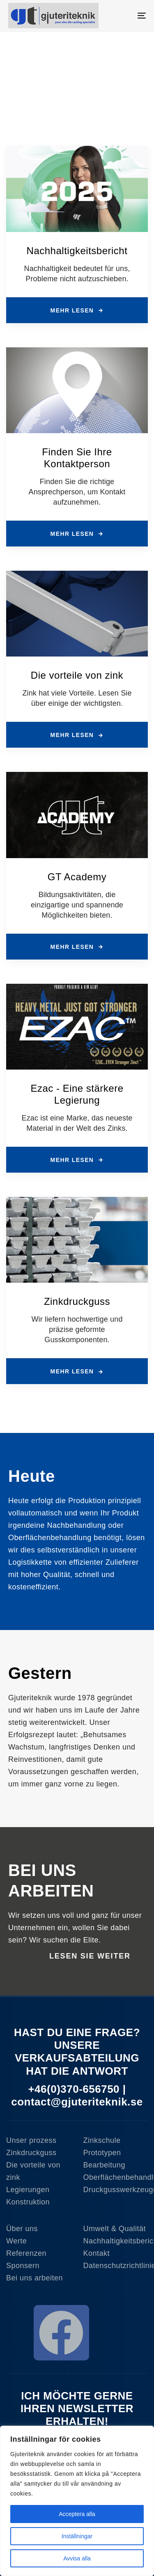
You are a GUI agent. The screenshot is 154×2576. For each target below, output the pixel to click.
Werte (16, 2241)
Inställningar (77, 2536)
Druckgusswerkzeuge (115, 2190)
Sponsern (22, 2265)
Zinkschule (102, 2140)
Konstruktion (28, 2202)
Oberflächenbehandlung (115, 2177)
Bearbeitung (104, 2165)
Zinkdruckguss (31, 2153)
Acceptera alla (77, 2514)
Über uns (22, 2229)
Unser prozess (31, 2140)
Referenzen (26, 2253)
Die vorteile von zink (33, 2171)
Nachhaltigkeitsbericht (115, 2241)
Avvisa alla (77, 2558)
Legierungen (28, 2190)
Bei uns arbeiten (34, 2278)
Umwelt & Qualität (114, 2229)
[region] (77, 2501)
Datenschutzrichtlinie (115, 2265)
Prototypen (102, 2153)
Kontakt (96, 2253)
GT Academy (77, 876)
